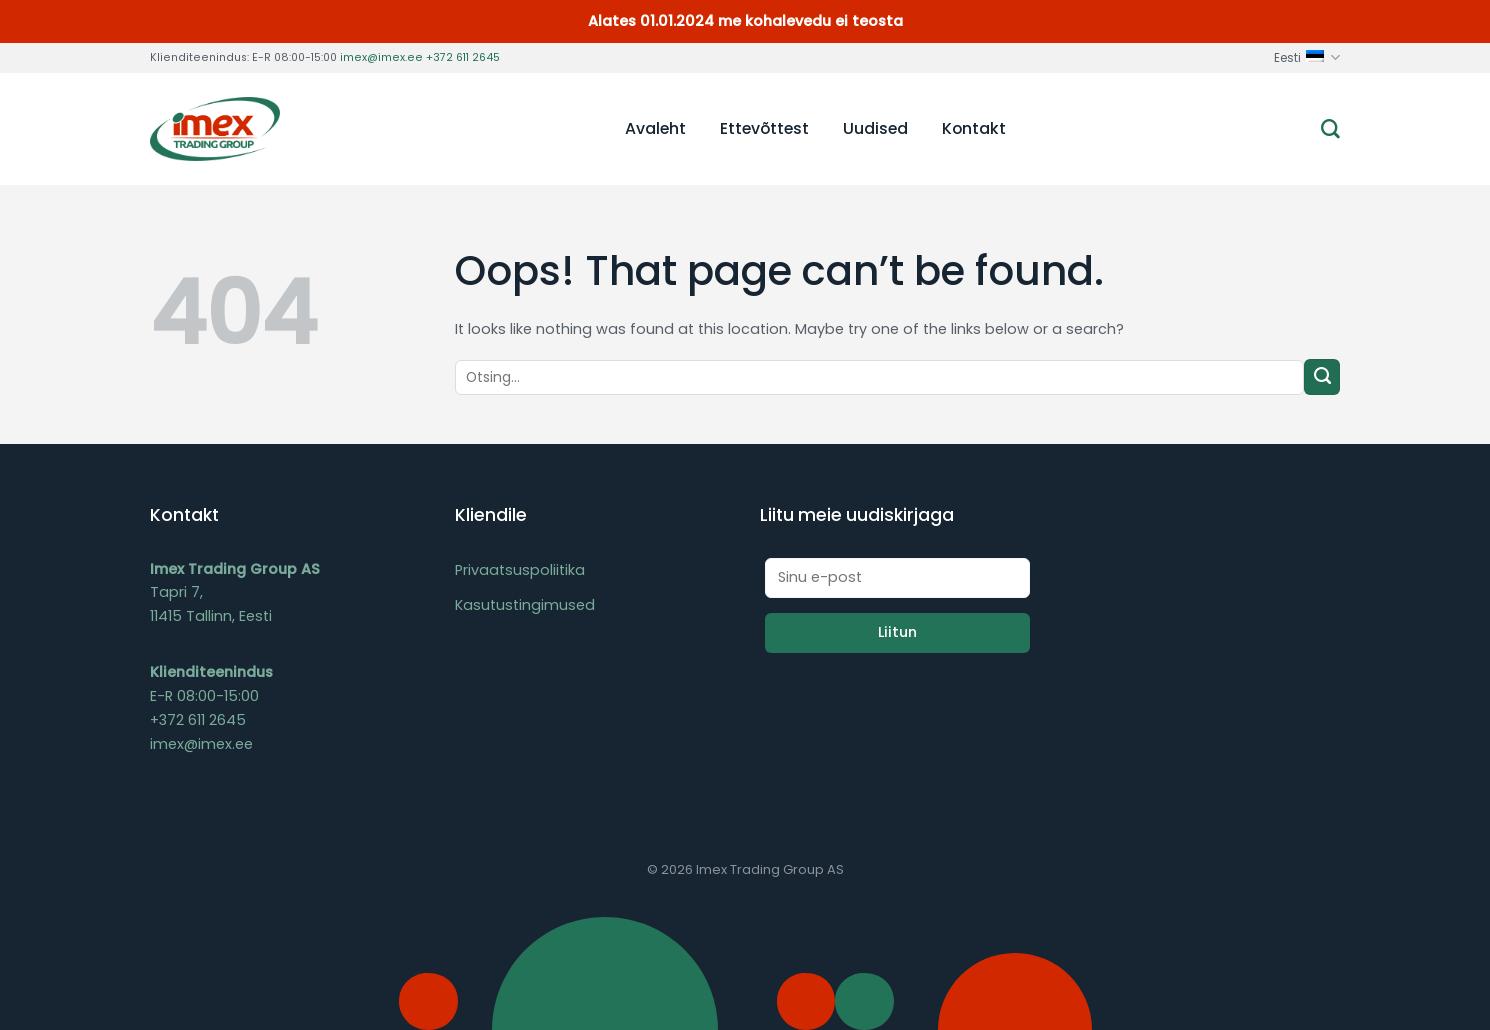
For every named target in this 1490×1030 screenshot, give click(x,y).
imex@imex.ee (381, 57)
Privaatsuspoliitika (520, 570)
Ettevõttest (764, 128)
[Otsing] (1330, 129)
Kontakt (974, 128)
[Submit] (1322, 377)
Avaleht (655, 128)
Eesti (1307, 57)
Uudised (875, 128)
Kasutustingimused (525, 605)
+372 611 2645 (463, 57)
